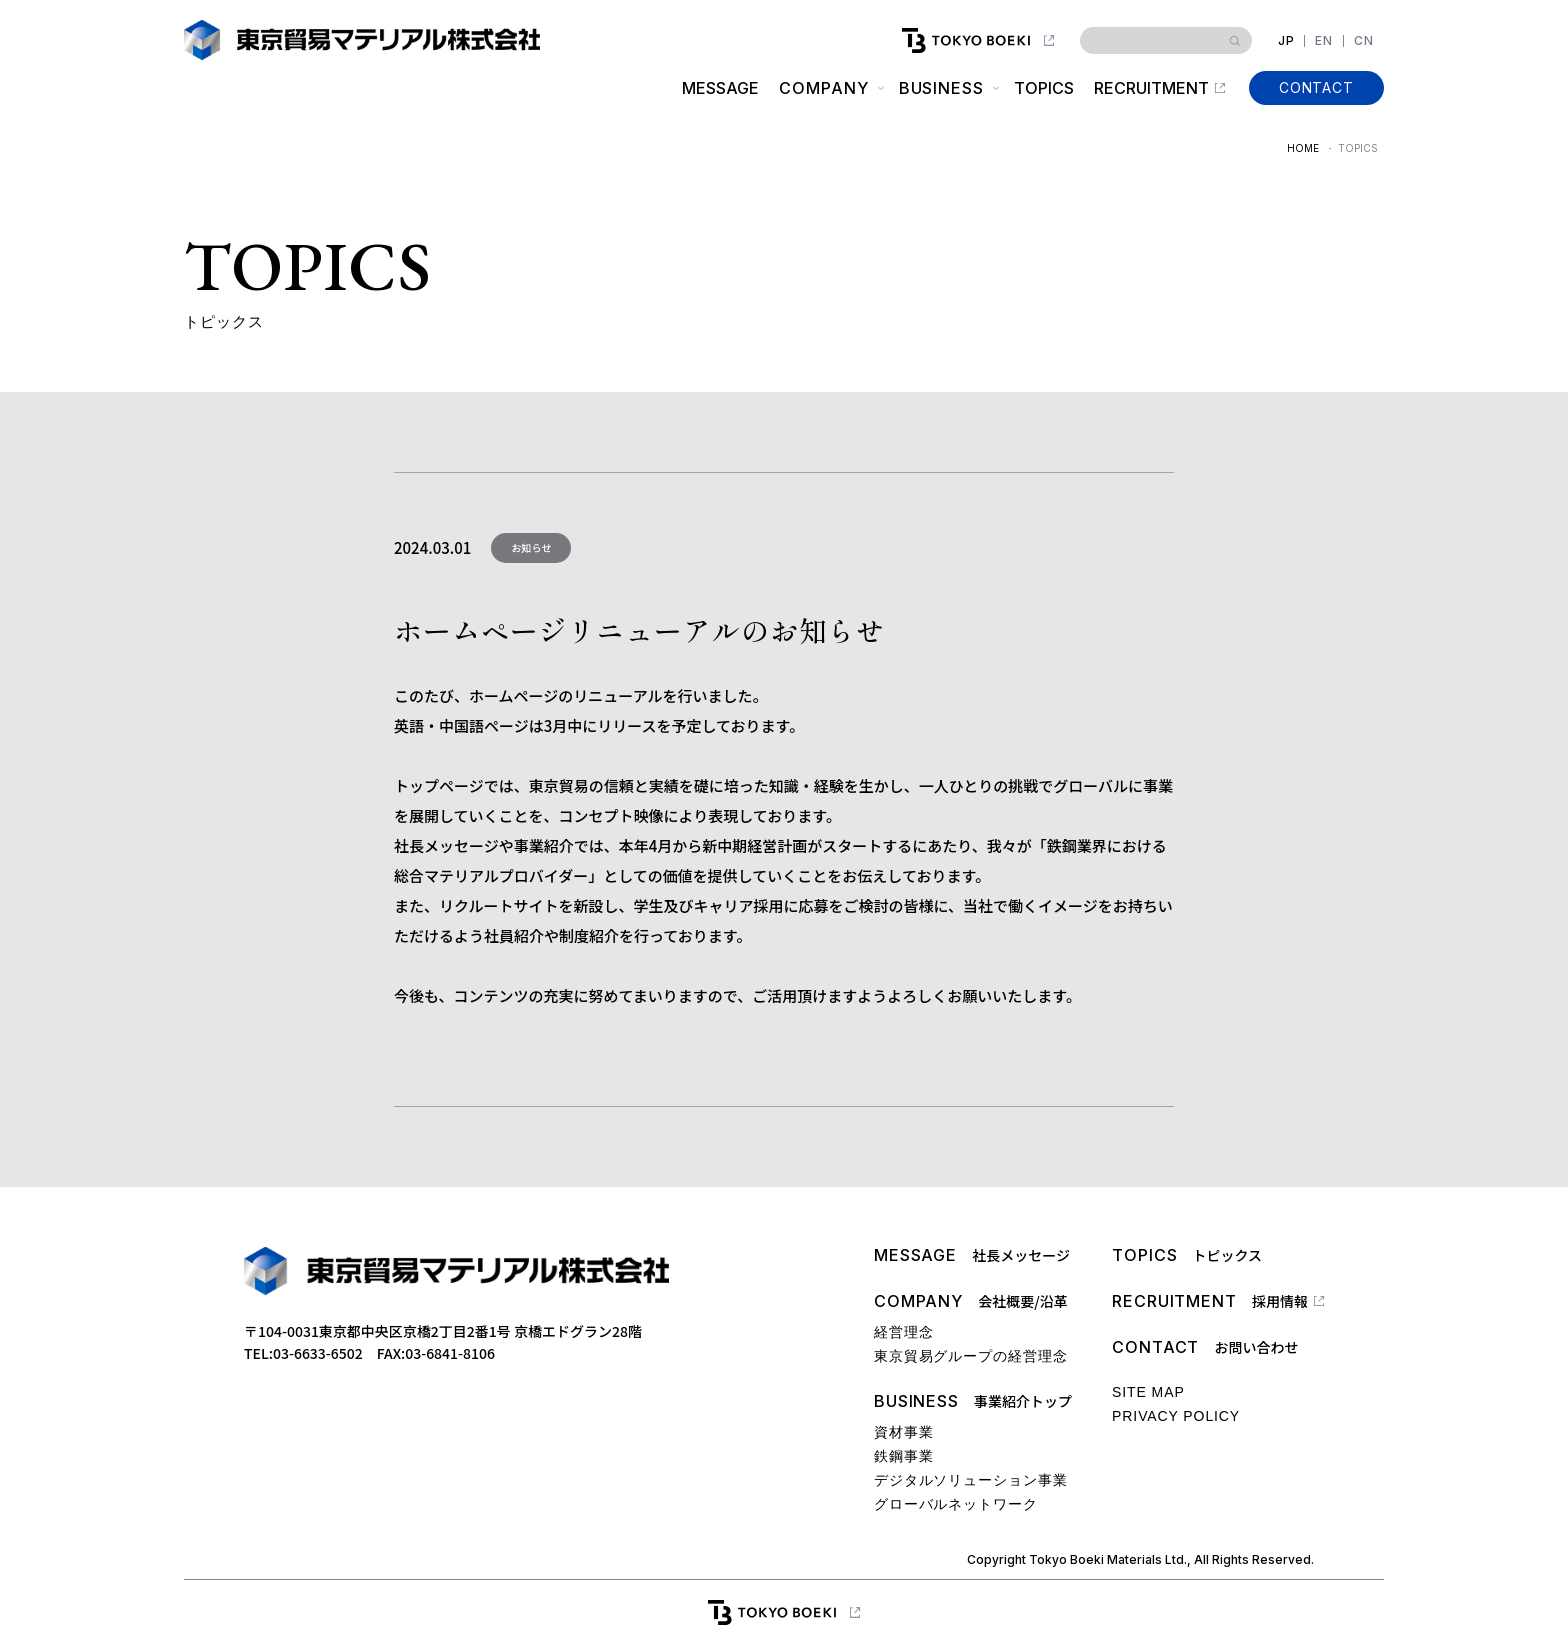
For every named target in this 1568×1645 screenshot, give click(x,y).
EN (1324, 41)
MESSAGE (720, 88)
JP (1286, 41)
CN (1364, 41)
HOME (1303, 148)
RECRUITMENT (1151, 88)
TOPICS (1044, 88)
